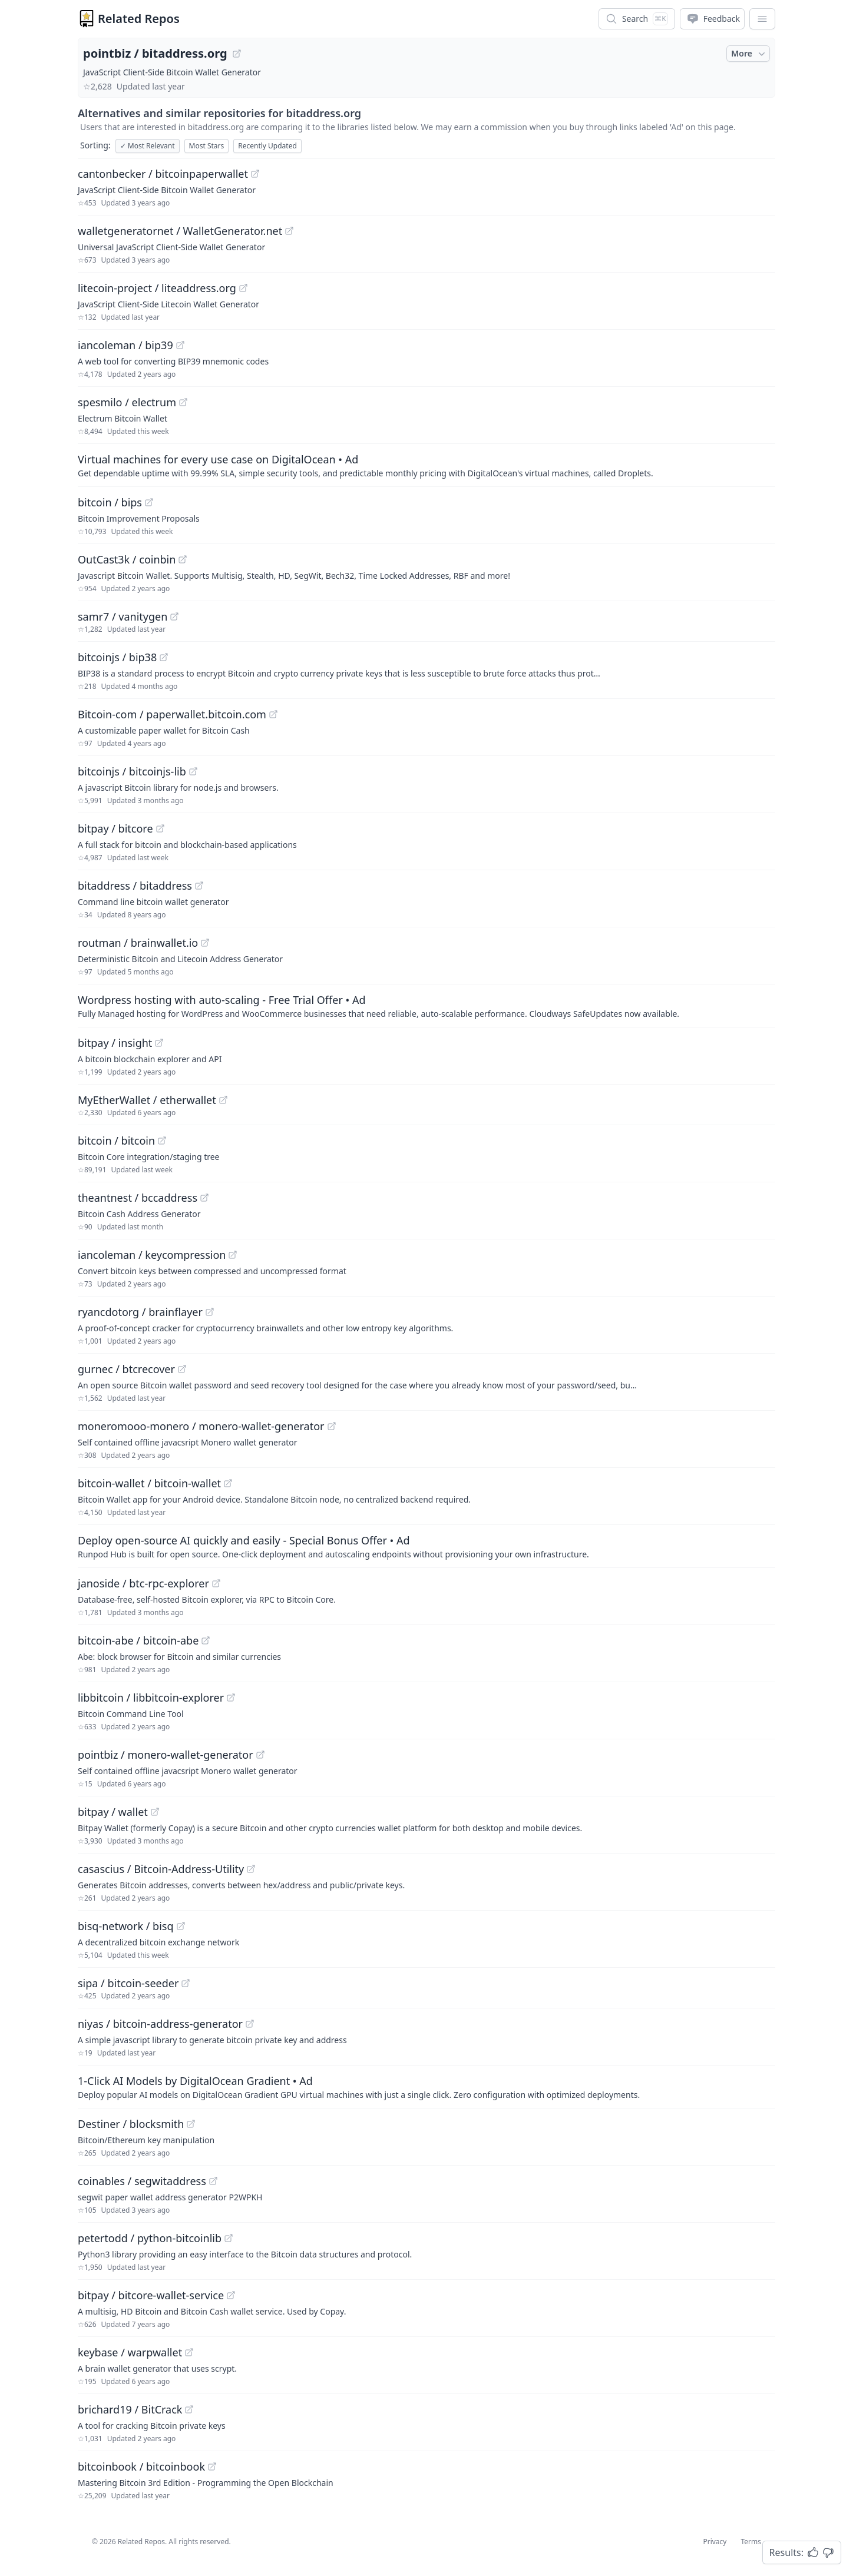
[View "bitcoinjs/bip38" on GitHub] (163, 657)
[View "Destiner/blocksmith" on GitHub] (191, 2124)
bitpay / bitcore (115, 828)
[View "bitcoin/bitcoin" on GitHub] (162, 1140)
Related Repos (139, 18)
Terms (750, 2542)
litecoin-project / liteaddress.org (157, 288)
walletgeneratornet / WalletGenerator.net (180, 231)
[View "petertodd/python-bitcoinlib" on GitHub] (228, 2238)
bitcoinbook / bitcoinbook (141, 2466)
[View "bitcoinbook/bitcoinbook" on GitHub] (212, 2466)
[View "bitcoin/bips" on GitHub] (149, 502)
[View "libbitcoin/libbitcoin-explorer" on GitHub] (231, 1697)
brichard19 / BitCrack (130, 2409)
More (749, 53)
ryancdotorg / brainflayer (140, 1312)
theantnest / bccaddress (137, 1198)
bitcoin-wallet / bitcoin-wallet (149, 1483)
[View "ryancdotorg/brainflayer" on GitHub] (209, 1312)
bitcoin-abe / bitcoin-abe (138, 1640)
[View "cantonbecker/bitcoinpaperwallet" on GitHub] (255, 173)
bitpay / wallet (113, 1812)
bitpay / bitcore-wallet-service (151, 2295)
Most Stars (206, 146)
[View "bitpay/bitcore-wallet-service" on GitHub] (231, 2295)
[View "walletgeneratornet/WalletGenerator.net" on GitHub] (289, 231)
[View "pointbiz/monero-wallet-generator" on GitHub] (260, 1754)
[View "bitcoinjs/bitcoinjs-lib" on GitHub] (193, 771)
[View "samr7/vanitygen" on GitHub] (174, 616)
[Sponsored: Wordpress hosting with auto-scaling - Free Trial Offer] (426, 1006)
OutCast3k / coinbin (127, 559)
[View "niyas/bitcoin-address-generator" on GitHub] (249, 2023)
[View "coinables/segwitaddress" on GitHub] (213, 2181)
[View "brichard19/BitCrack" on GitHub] (189, 2409)
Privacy (714, 2542)
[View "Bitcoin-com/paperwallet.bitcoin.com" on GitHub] (273, 714)
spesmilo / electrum (127, 402)
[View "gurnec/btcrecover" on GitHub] (182, 1369)
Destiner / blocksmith (131, 2124)
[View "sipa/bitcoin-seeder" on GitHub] (185, 1983)
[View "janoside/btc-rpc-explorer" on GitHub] (216, 1583)
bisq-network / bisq (126, 1926)
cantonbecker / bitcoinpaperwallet (163, 174)
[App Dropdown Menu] (762, 18)
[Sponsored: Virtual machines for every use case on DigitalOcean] (426, 465)
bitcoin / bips (110, 502)
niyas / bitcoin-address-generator (160, 2024)
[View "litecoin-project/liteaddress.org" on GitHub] (243, 288)
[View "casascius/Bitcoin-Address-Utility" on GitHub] (251, 1869)
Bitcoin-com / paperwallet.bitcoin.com (172, 714)
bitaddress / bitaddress (135, 885)
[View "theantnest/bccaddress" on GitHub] (204, 1197)
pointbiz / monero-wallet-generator (165, 1755)
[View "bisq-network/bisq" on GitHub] (181, 1926)
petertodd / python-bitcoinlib (149, 2238)
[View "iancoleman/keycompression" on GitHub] (232, 1254)
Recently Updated (267, 146)
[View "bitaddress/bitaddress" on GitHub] (199, 885)
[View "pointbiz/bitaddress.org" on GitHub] (237, 53)
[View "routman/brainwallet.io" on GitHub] (205, 942)
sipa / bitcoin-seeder (128, 1983)
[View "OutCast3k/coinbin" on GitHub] (182, 559)
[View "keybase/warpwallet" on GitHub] (189, 2352)
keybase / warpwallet (130, 2352)
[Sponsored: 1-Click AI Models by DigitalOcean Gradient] (426, 2087)
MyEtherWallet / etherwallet (147, 1100)
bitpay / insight (115, 1043)
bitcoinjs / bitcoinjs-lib (132, 771)
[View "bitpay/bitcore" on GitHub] (160, 828)
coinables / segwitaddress (142, 2181)
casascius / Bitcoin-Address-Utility (161, 1869)
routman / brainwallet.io (138, 943)
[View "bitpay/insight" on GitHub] (159, 1042)
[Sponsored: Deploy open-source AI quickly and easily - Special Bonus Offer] (426, 1546)
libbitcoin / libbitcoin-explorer (151, 1697)
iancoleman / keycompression (152, 1255)
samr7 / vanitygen (122, 616)
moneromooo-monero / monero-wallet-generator (201, 1426)
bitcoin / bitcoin (116, 1140)
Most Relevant (147, 146)
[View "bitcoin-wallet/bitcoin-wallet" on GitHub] (228, 1483)
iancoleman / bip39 (125, 345)
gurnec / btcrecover (126, 1369)
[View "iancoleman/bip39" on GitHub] (180, 345)
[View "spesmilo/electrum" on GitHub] (183, 402)
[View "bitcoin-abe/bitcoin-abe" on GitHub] (205, 1640)
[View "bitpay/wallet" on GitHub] (155, 1811)
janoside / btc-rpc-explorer (143, 1583)
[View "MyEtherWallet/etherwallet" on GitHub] (223, 1100)
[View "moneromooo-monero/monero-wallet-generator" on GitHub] (331, 1426)
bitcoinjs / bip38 (117, 657)
